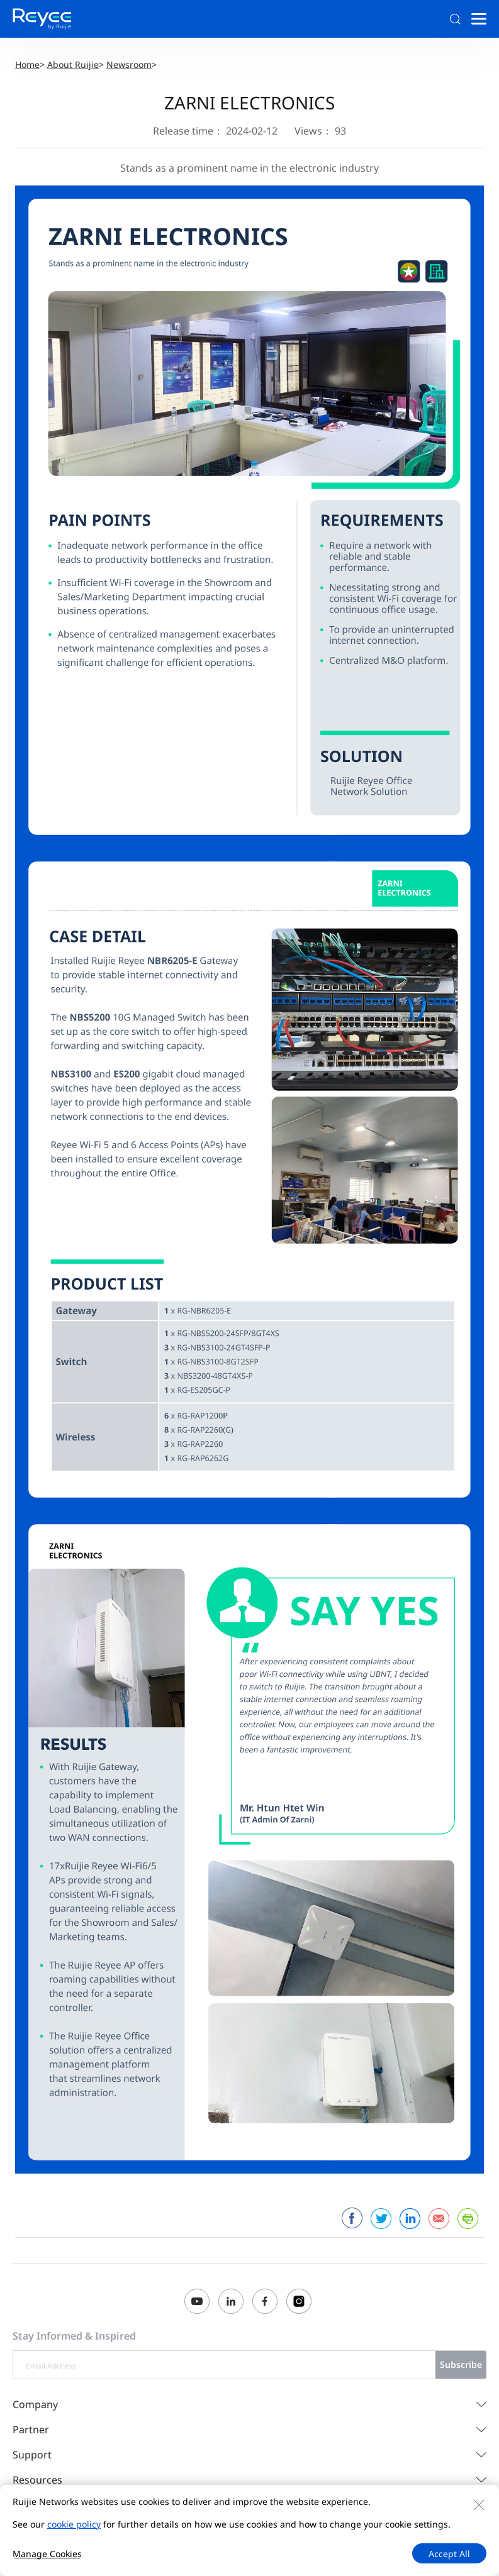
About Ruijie (73, 64)
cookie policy (74, 2524)
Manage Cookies (47, 2554)
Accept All (449, 2554)
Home (27, 64)
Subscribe (461, 2364)
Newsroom (129, 64)
